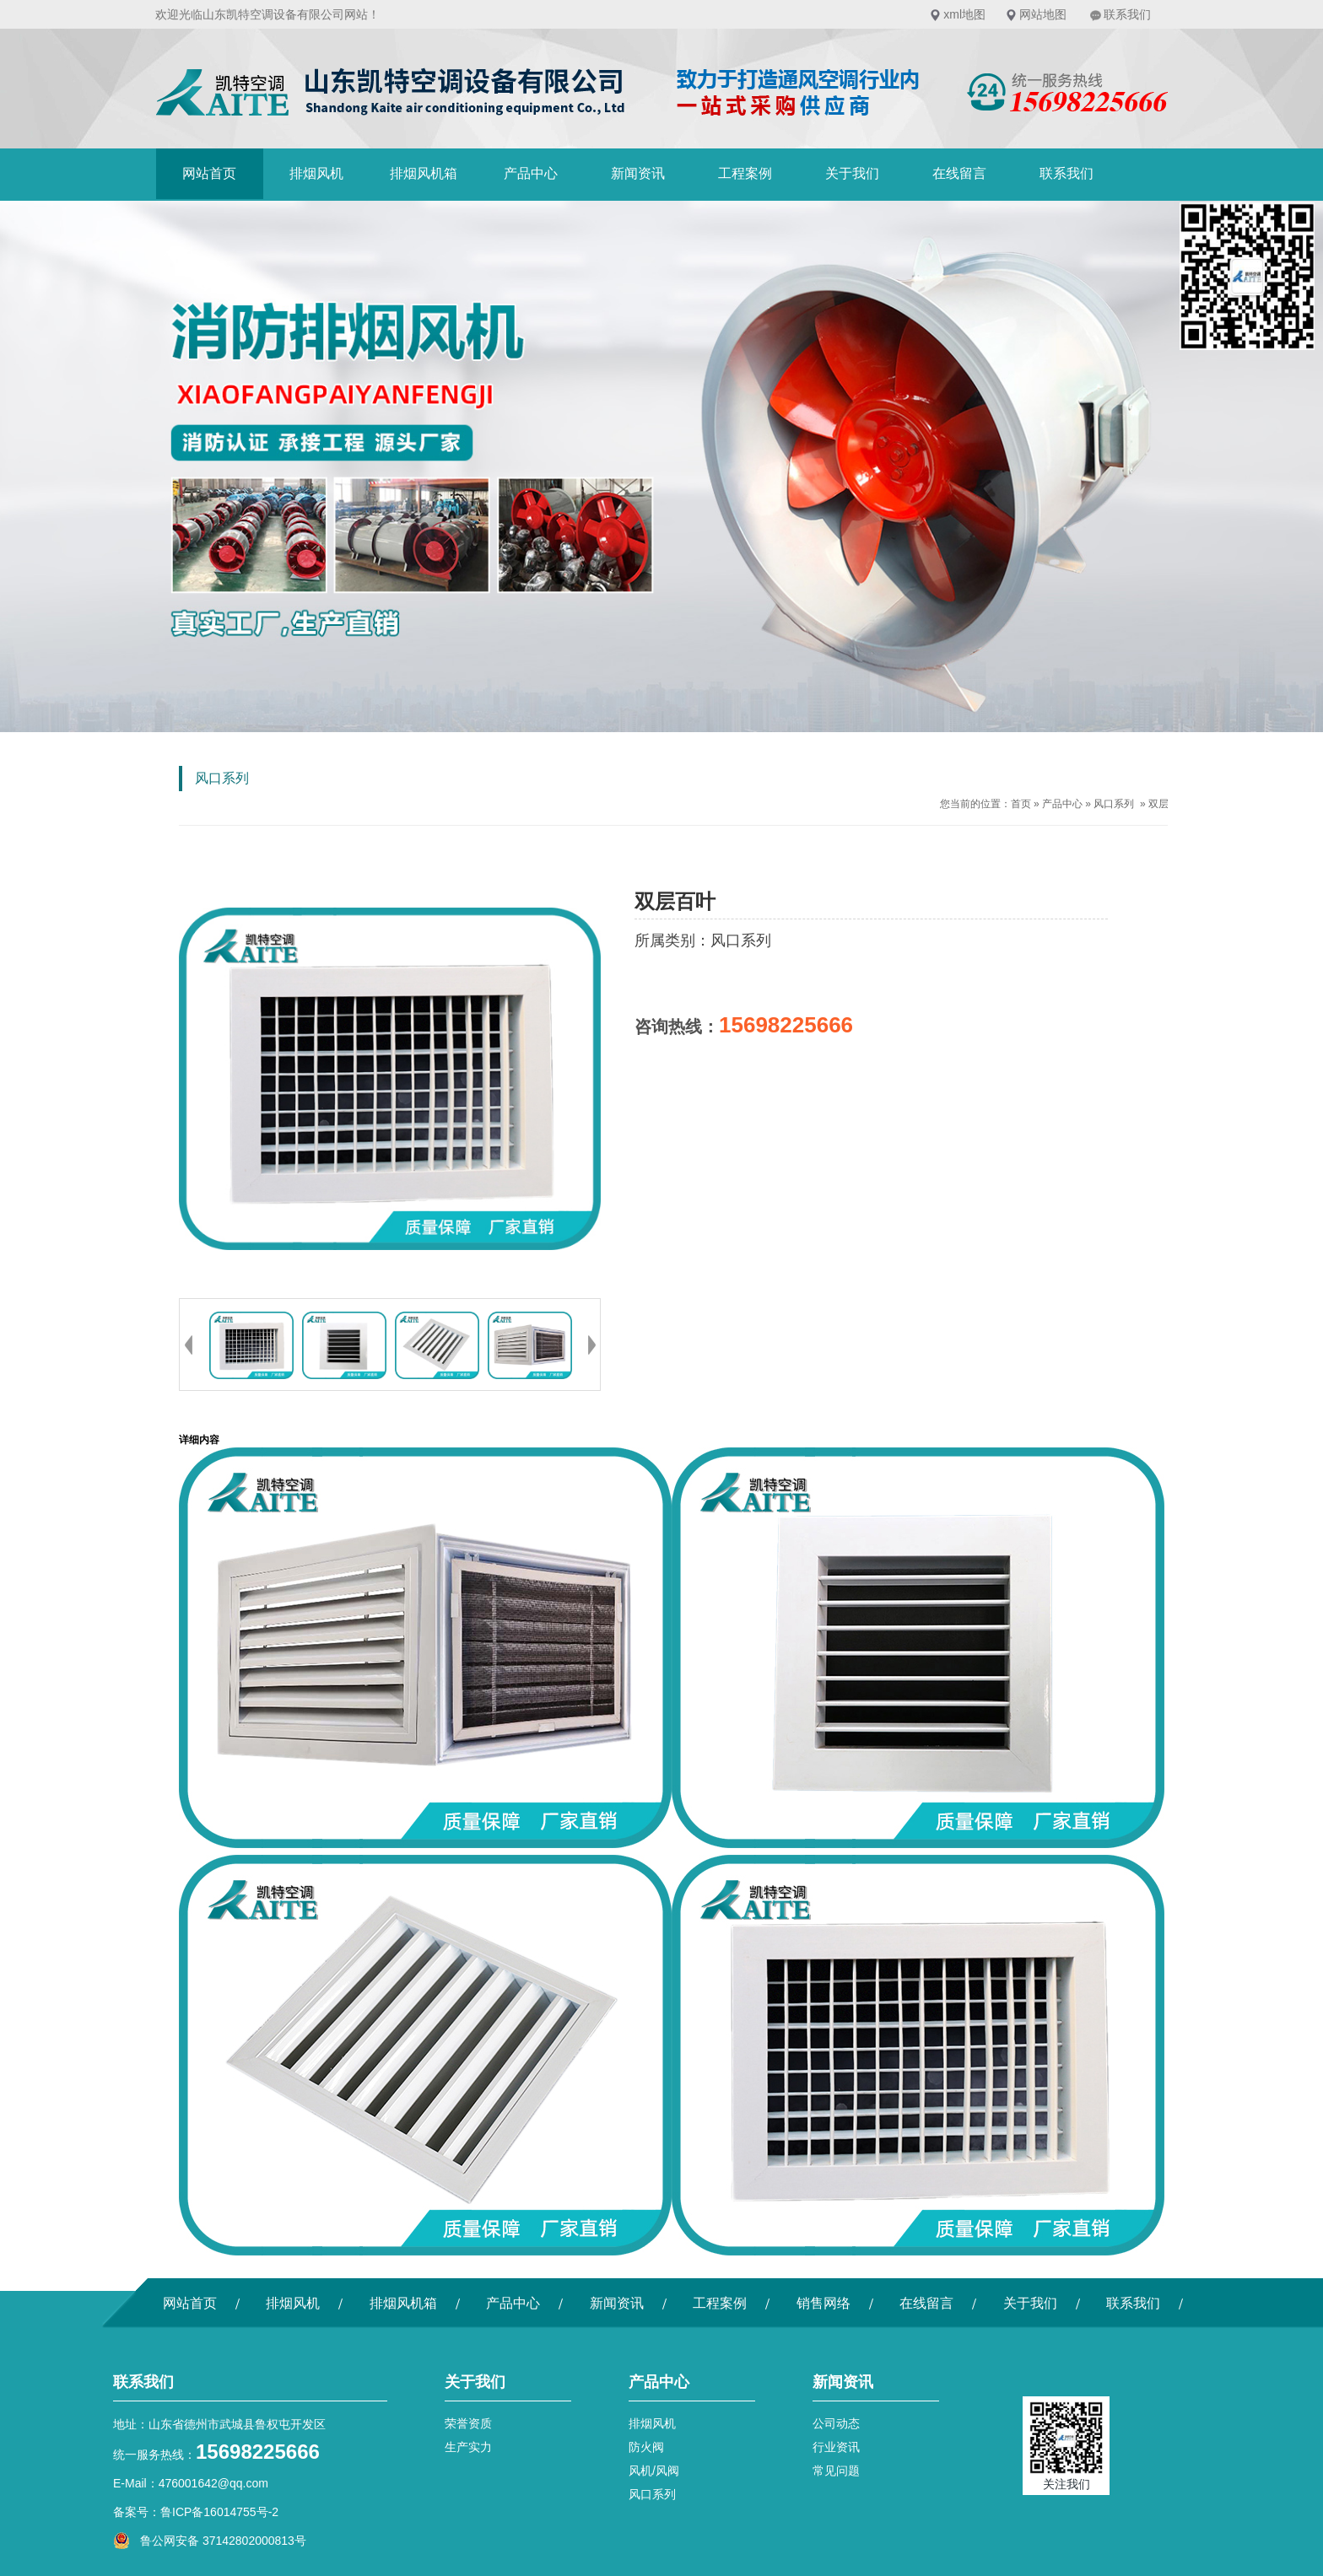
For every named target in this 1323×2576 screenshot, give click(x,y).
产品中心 (531, 173)
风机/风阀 (654, 2470)
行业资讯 (836, 2447)
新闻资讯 (638, 173)
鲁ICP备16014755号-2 (219, 2512)
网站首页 (209, 173)
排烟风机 (316, 173)
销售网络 (823, 2303)
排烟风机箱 (423, 173)
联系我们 (1127, 14)
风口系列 (1114, 804)
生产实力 (468, 2447)
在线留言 (959, 173)
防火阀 (646, 2447)
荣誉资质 (468, 2423)
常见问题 (836, 2470)
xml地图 (964, 14)
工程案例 (745, 173)
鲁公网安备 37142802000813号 (209, 2540)
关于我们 (852, 173)
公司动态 (836, 2423)
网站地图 (1042, 14)
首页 (1021, 804)
